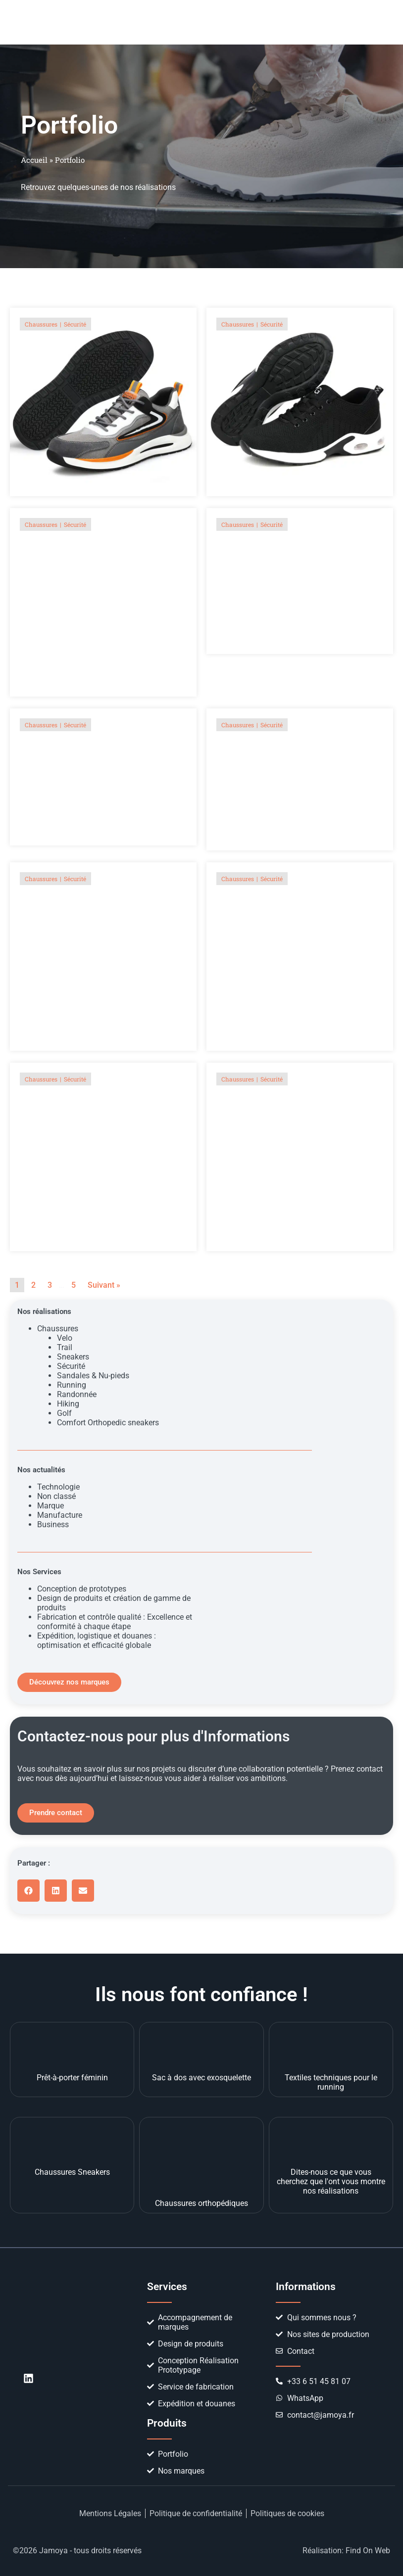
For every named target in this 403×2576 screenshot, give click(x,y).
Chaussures (57, 1328)
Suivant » (104, 1285)
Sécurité (71, 1366)
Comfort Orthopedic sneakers (108, 1422)
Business (53, 1524)
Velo (64, 1338)
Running (71, 1385)
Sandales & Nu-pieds (93, 1375)
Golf (64, 1413)
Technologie (58, 1487)
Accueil (34, 160)
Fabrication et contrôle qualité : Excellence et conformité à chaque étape (114, 1621)
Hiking (68, 1403)
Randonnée (77, 1394)
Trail (64, 1347)
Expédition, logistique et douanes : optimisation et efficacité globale (96, 1640)
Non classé (56, 1496)
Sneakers (73, 1356)
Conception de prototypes (81, 1588)
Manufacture (59, 1515)
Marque (50, 1505)
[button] (349, 22)
